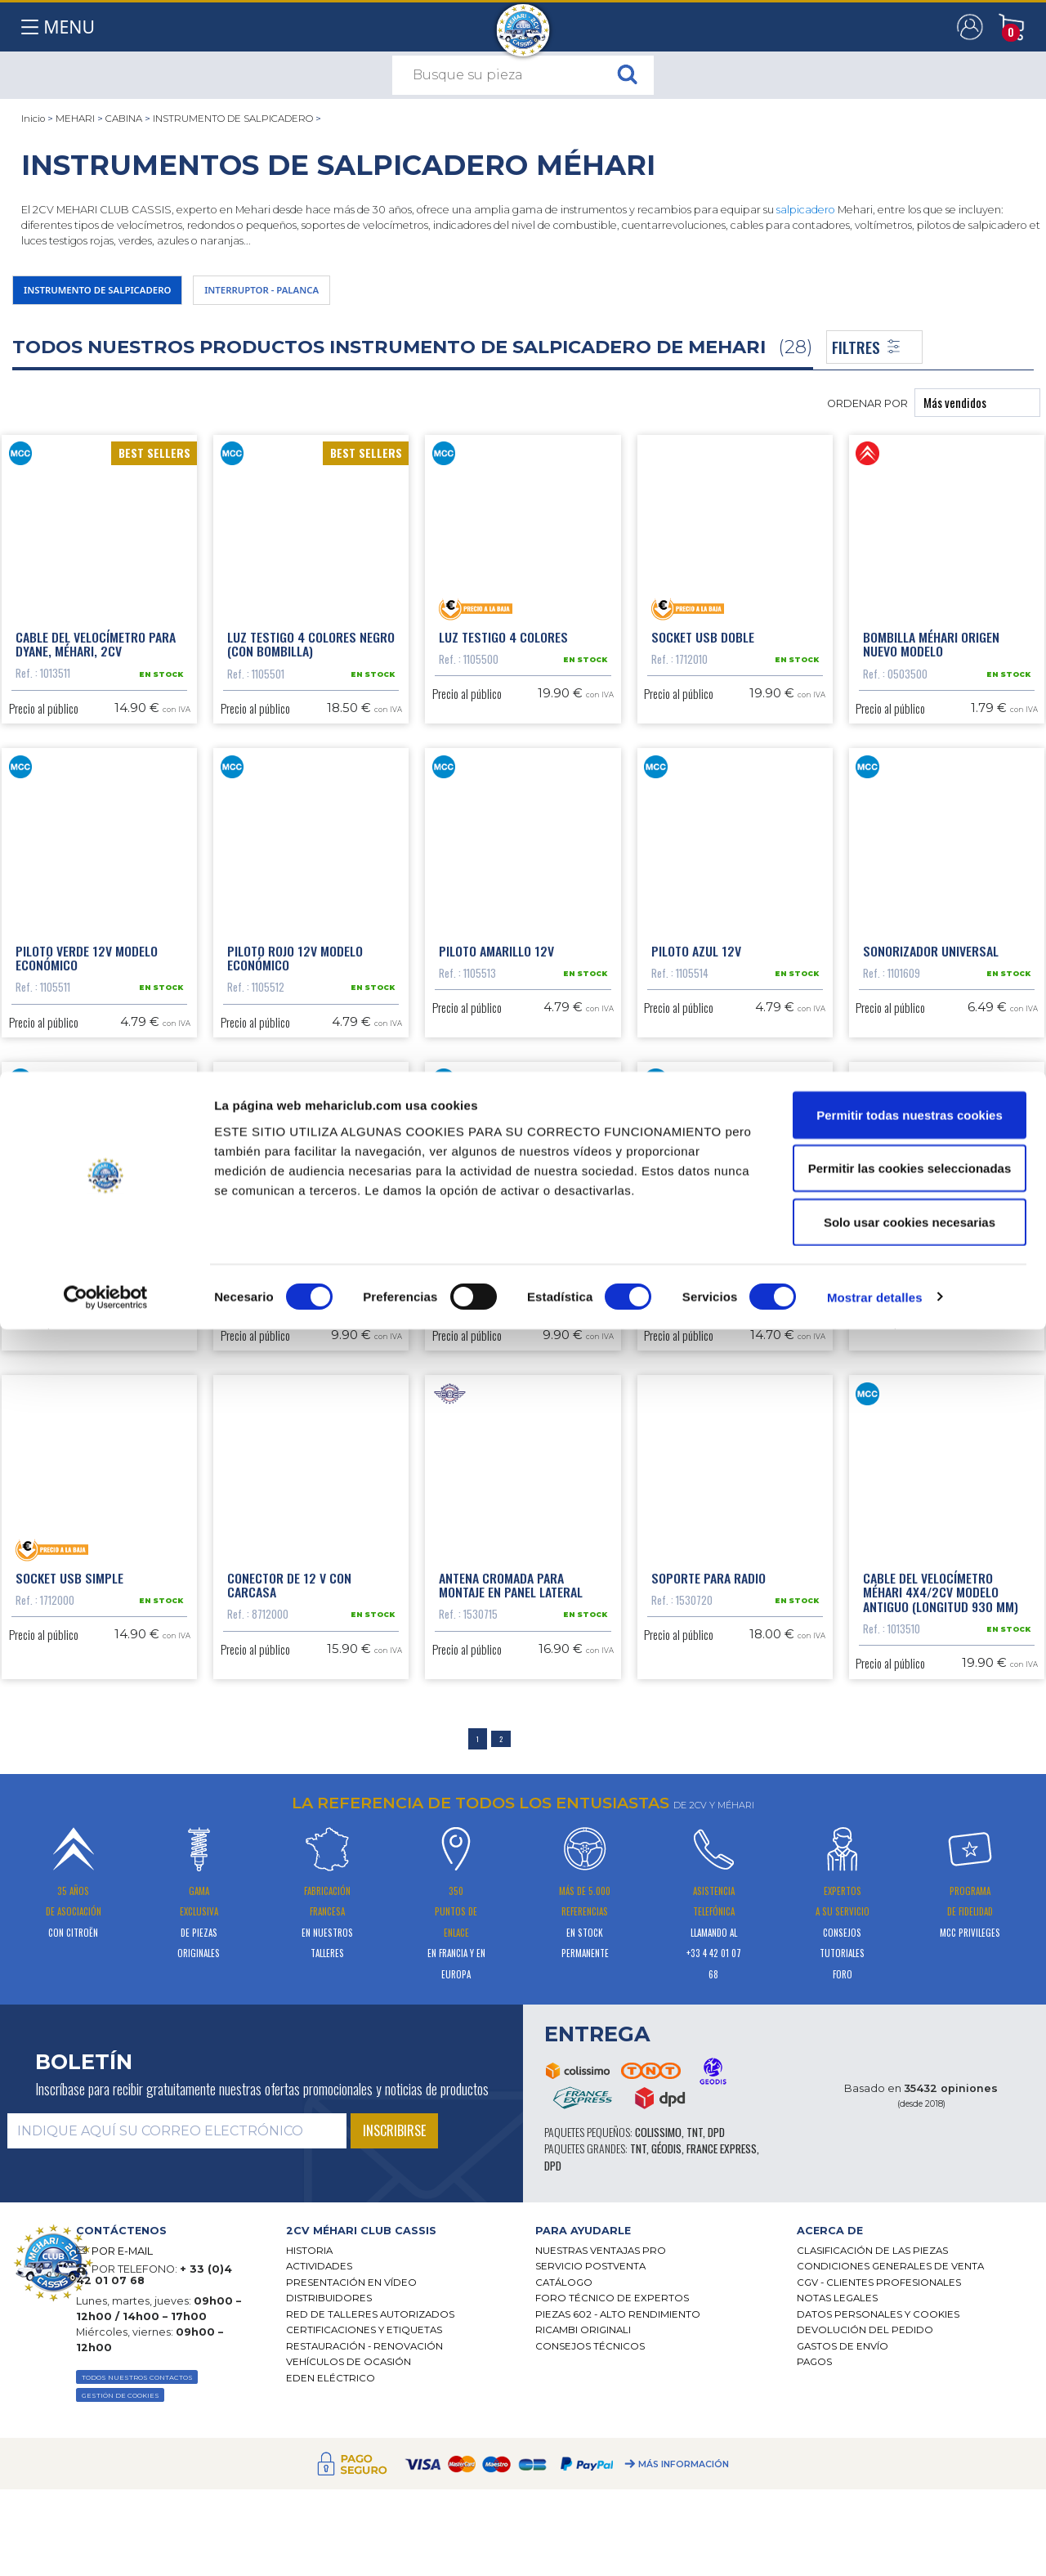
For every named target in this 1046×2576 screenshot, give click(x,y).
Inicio (33, 118)
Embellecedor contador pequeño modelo (509, 1482)
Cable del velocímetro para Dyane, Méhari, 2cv (96, 664)
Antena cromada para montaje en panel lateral (511, 1891)
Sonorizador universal (931, 1066)
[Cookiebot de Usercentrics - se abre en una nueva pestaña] (105, 2544)
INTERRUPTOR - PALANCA (334, 294)
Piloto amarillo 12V (496, 1066)
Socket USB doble (702, 657)
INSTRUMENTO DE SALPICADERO (233, 118)
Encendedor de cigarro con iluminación (307, 1482)
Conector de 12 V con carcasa (289, 1891)
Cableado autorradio (925, 1475)
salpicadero (805, 210)
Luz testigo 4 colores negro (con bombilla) (311, 664)
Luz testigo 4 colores (503, 657)
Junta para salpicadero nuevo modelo (719, 1482)
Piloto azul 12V (696, 1066)
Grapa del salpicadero (81, 1475)
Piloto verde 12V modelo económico (87, 1073)
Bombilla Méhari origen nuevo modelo (931, 664)
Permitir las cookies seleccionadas (909, 2415)
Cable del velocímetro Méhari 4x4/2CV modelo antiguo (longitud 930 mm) (940, 1898)
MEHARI (75, 118)
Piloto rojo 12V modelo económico (295, 1073)
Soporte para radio (708, 1883)
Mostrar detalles (875, 2544)
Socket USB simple (69, 1883)
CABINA (123, 118)
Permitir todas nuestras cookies (909, 2361)
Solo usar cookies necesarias (909, 2468)
